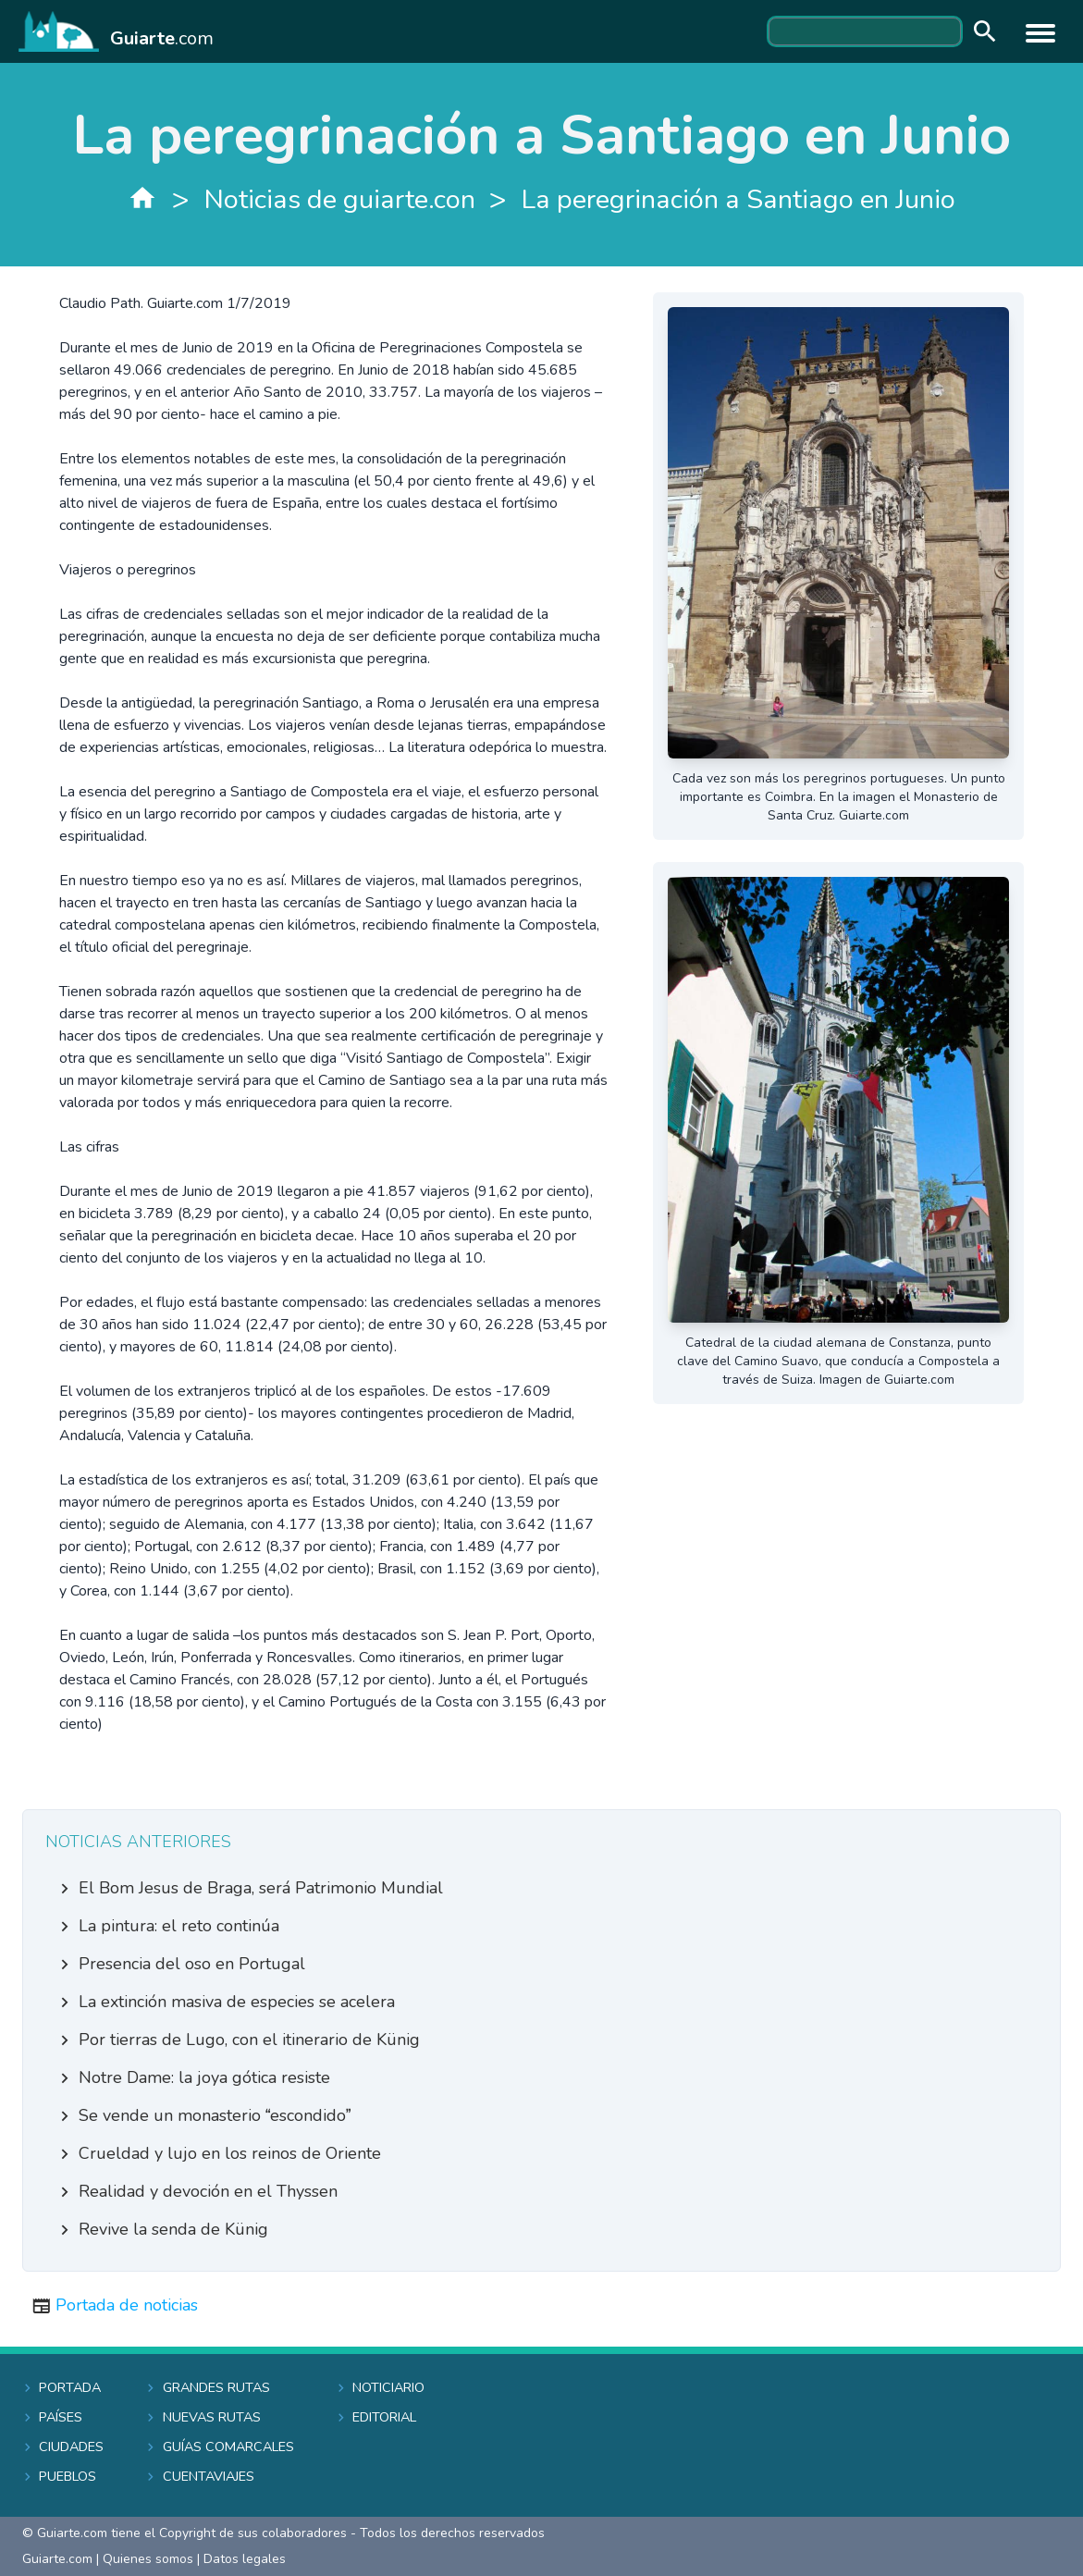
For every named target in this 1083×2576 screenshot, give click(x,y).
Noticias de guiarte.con (339, 199)
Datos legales (244, 2559)
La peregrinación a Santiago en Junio (738, 199)
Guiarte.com (57, 2559)
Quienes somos (148, 2559)
